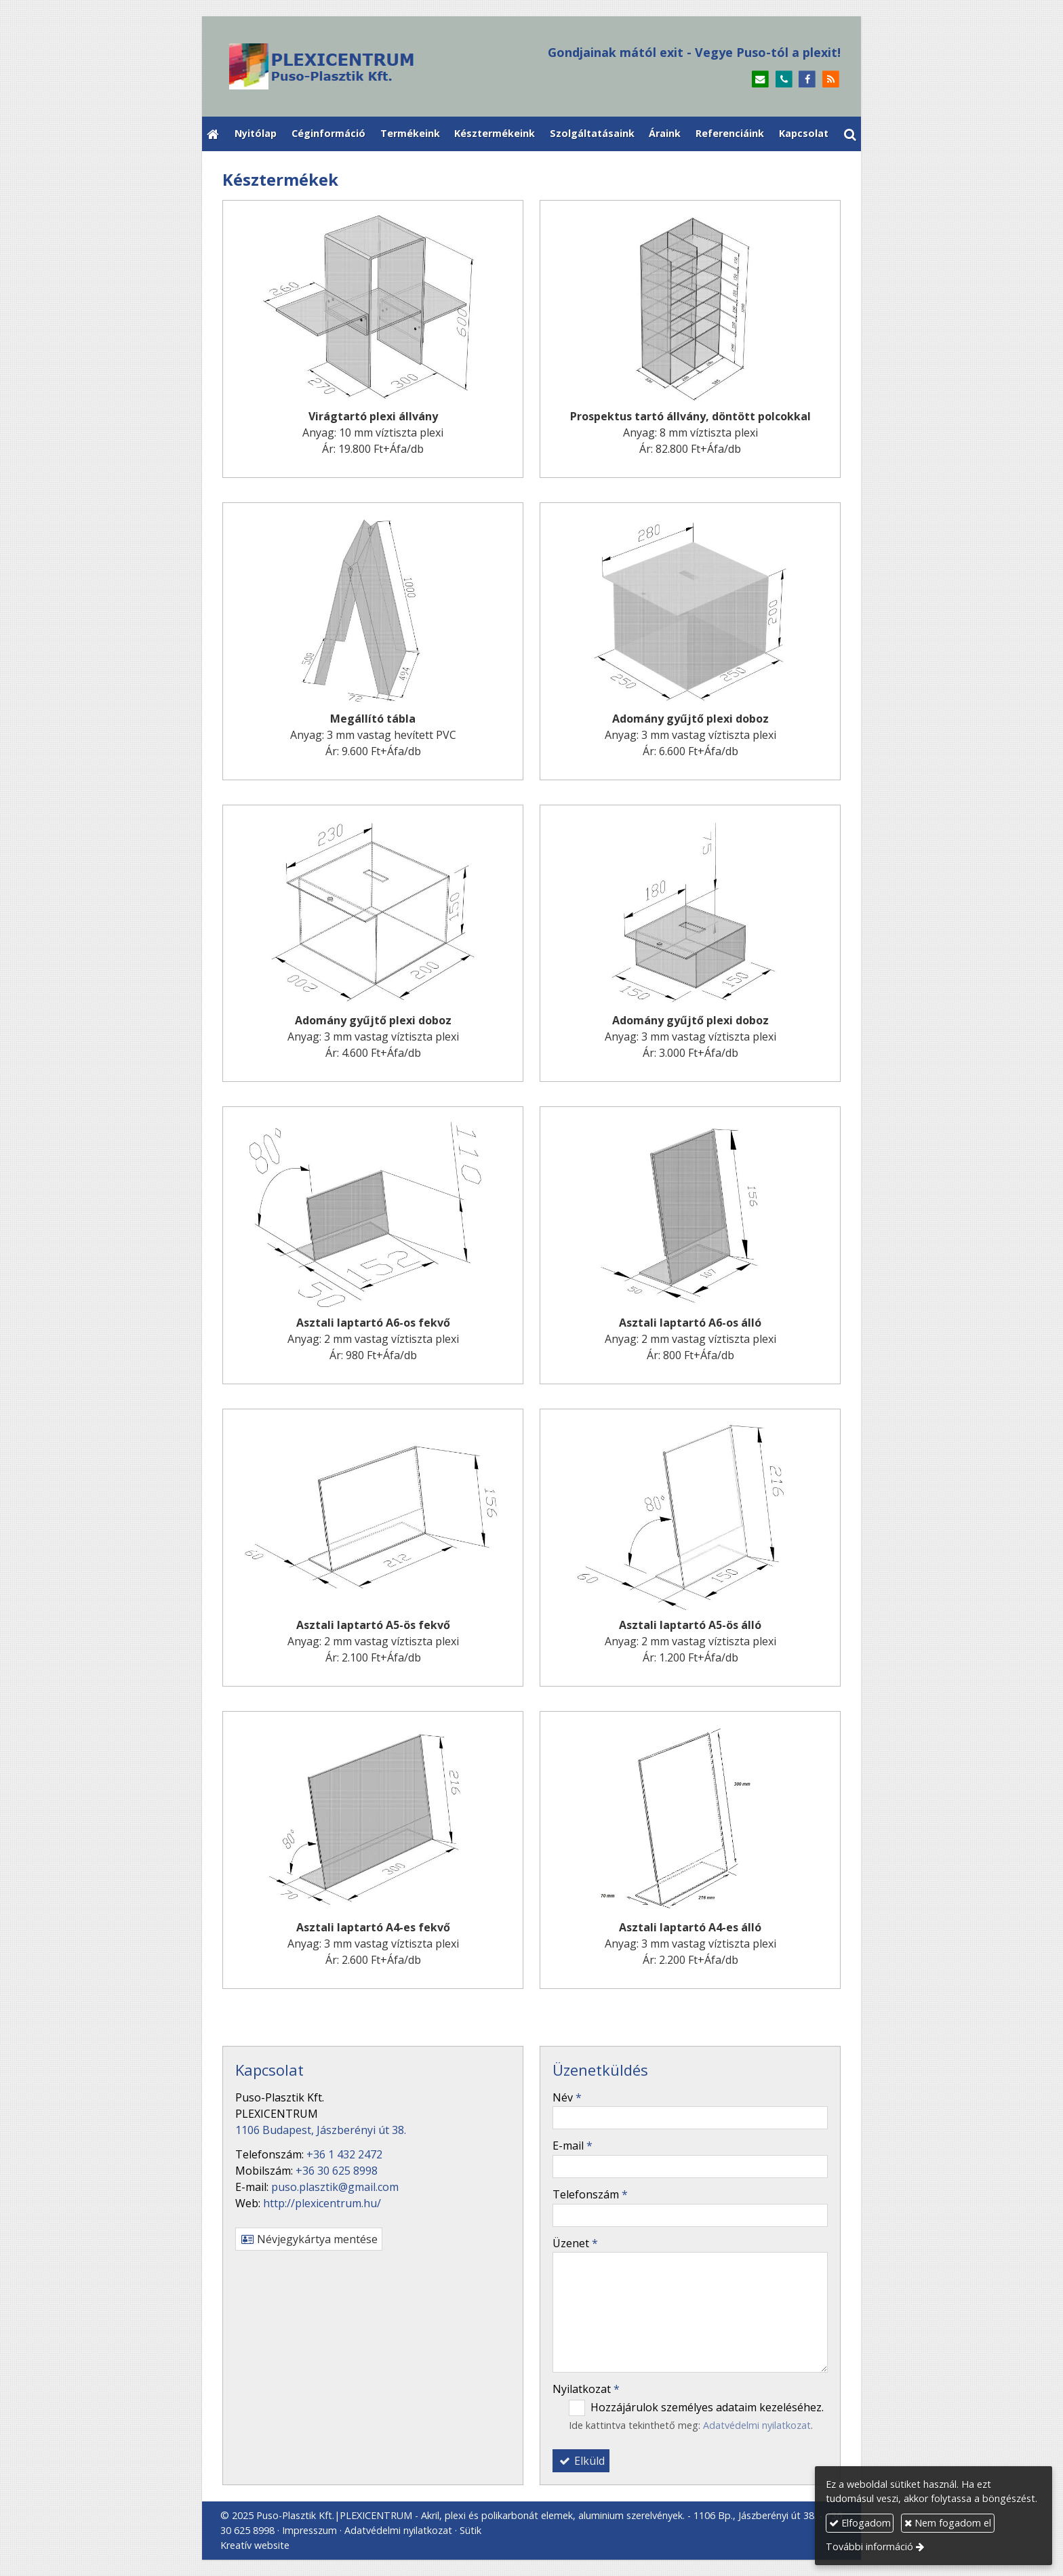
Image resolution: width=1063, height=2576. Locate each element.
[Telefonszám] (784, 79)
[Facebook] (807, 79)
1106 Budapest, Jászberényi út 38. (320, 2129)
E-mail (573, 2145)
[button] (850, 134)
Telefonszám (590, 2194)
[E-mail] (760, 79)
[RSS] (831, 79)
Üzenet (575, 2243)
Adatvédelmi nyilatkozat (757, 2425)
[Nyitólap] (373, 66)
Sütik (470, 2530)
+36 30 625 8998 (337, 2170)
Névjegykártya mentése (309, 2239)
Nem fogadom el (947, 2522)
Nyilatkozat (586, 2388)
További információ (869, 2546)
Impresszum (309, 2530)
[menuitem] (256, 134)
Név (567, 2097)
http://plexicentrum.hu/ (322, 2203)
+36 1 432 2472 (344, 2154)
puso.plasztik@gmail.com (335, 2186)
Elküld (581, 2460)
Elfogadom (860, 2522)
